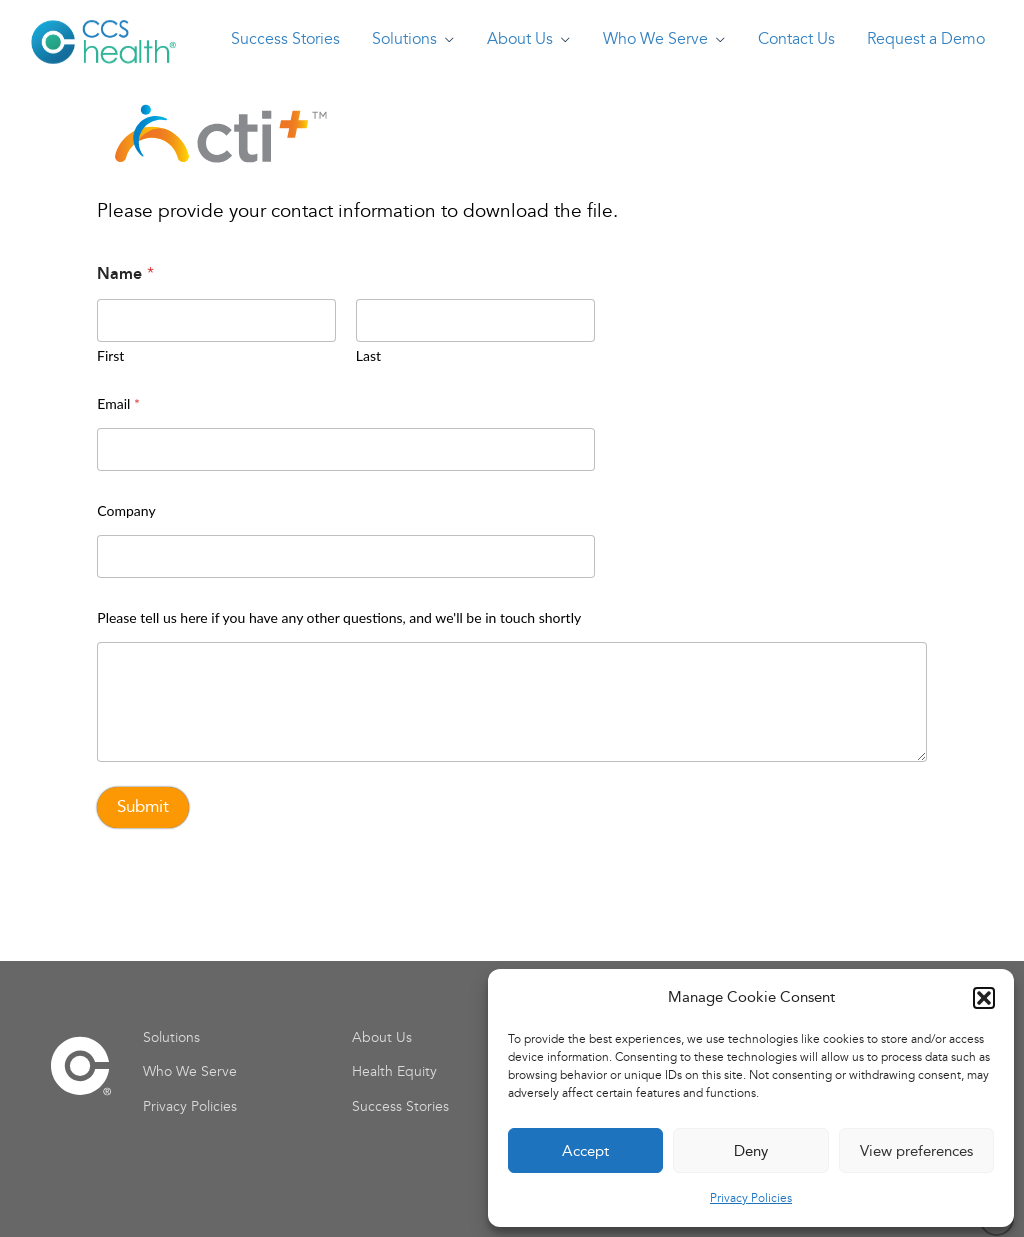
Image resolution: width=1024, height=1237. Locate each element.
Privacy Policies (751, 1198)
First (110, 355)
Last (368, 355)
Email (118, 403)
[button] (984, 998)
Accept (585, 1151)
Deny (751, 1151)
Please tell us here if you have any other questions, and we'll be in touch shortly (339, 617)
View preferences (916, 1151)
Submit (143, 806)
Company (126, 510)
